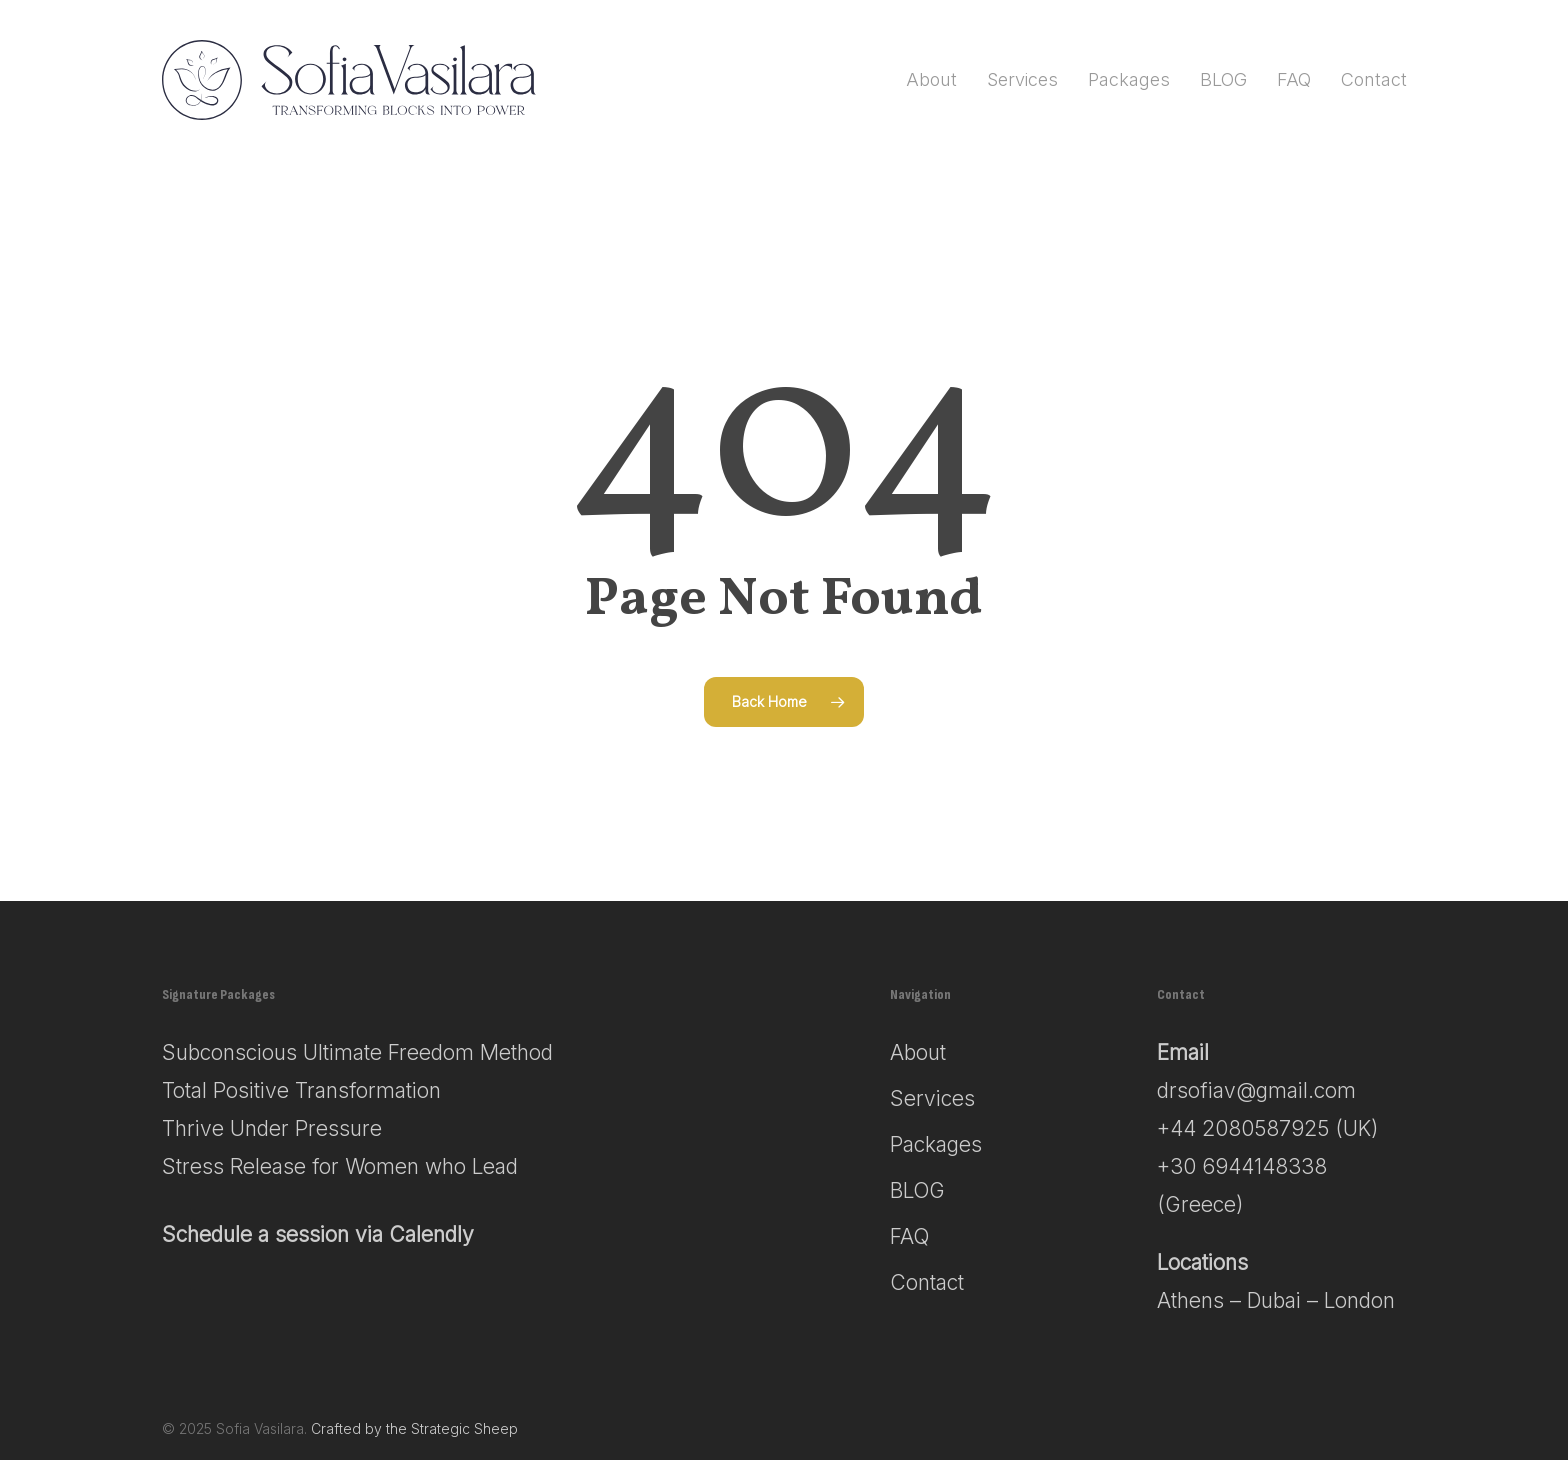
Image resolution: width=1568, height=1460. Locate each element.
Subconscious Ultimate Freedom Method (357, 1052)
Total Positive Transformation (301, 1090)
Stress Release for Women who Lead (340, 1166)
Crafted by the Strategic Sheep (414, 1428)
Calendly (431, 1234)
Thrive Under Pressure (272, 1128)
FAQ (909, 1236)
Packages (936, 1144)
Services (932, 1098)
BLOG (917, 1190)
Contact (927, 1282)
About (918, 1052)
